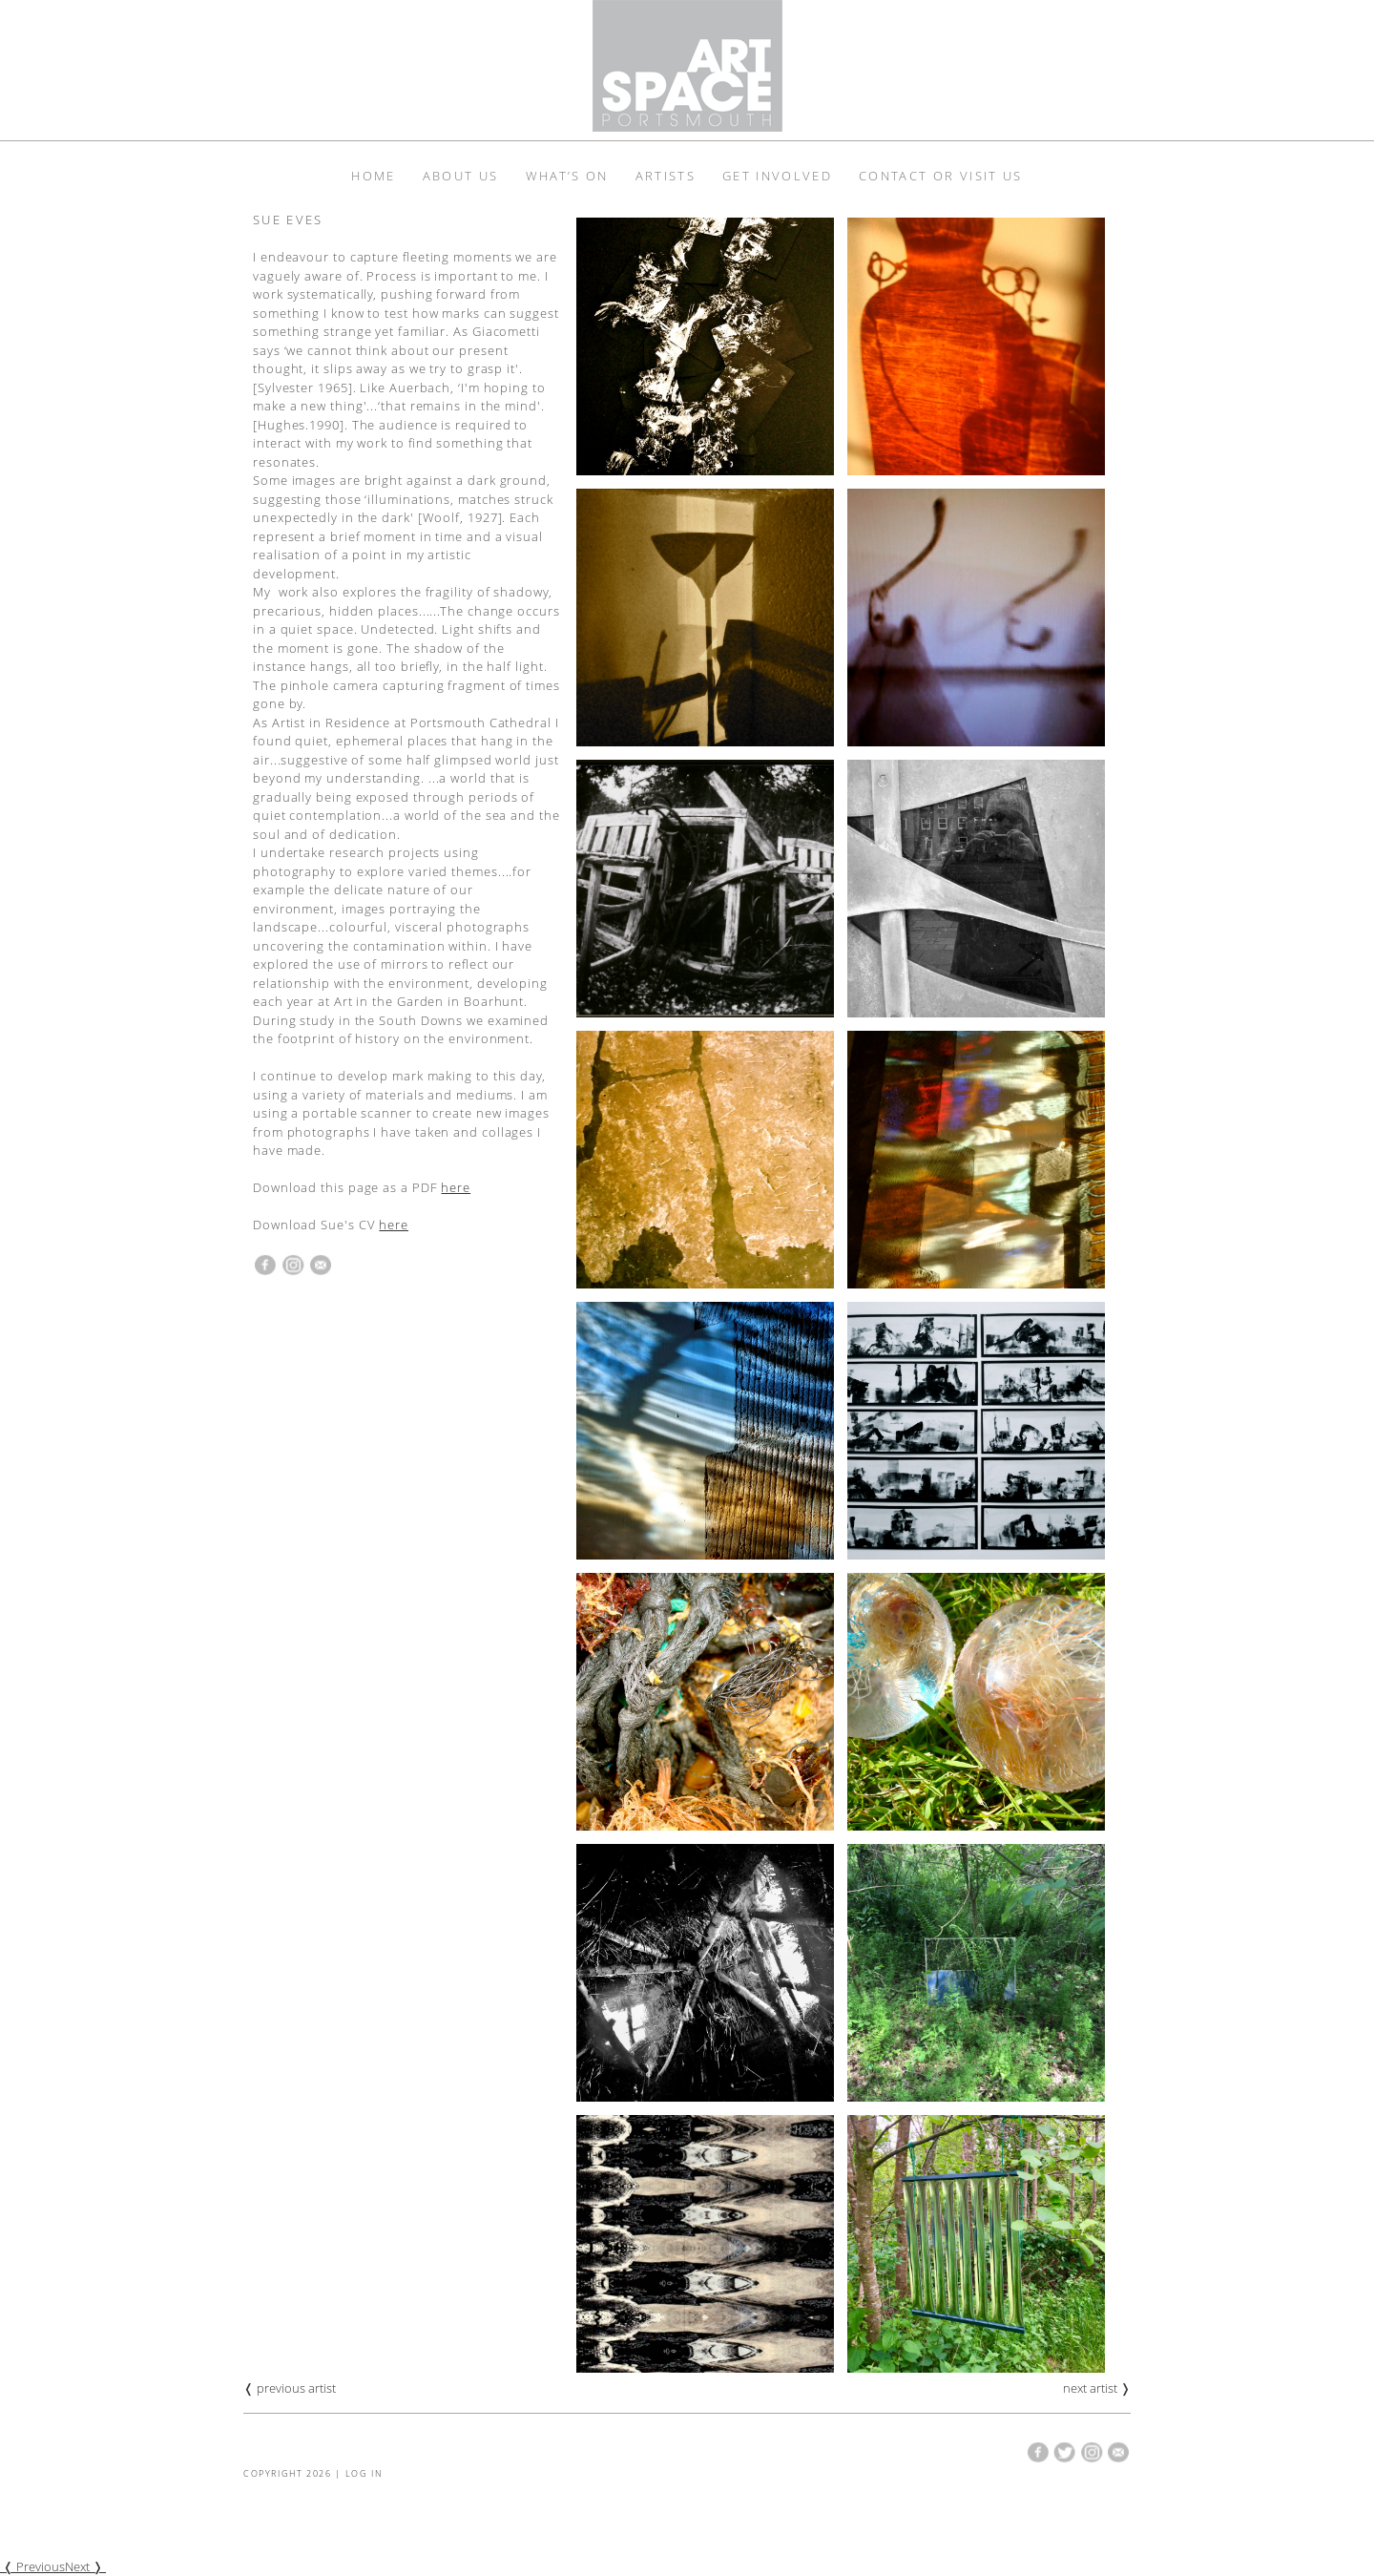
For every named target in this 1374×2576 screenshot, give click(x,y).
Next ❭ (85, 2566)
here (455, 1187)
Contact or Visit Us (940, 175)
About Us (461, 175)
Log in (364, 2474)
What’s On (567, 175)
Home (373, 175)
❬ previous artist (289, 2388)
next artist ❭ (1097, 2388)
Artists (665, 175)
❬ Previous (32, 2566)
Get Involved (777, 175)
